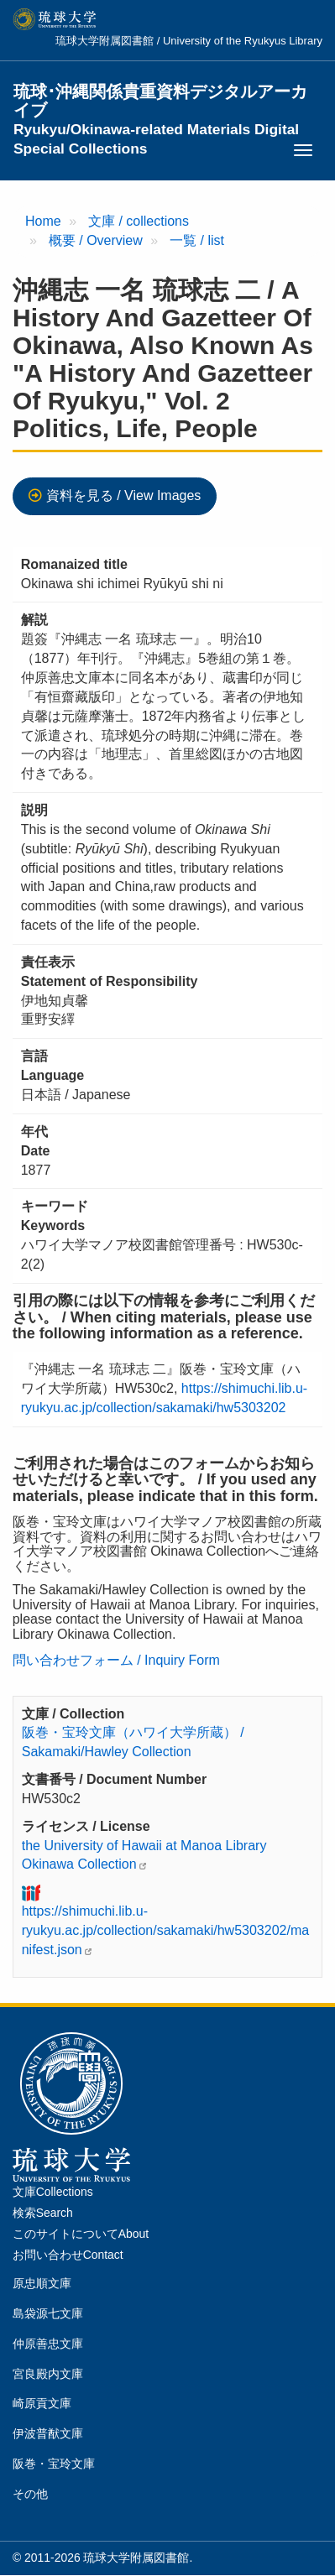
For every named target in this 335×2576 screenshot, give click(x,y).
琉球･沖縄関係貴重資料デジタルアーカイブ (160, 101)
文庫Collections (53, 2191)
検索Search (43, 2212)
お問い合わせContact (68, 2254)
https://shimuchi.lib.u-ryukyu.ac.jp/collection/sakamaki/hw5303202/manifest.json (165, 1930)
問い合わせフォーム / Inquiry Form (116, 1660)
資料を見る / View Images (124, 495)
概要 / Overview (96, 240)
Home (43, 221)
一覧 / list (197, 240)
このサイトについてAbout (81, 2233)
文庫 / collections (138, 221)
